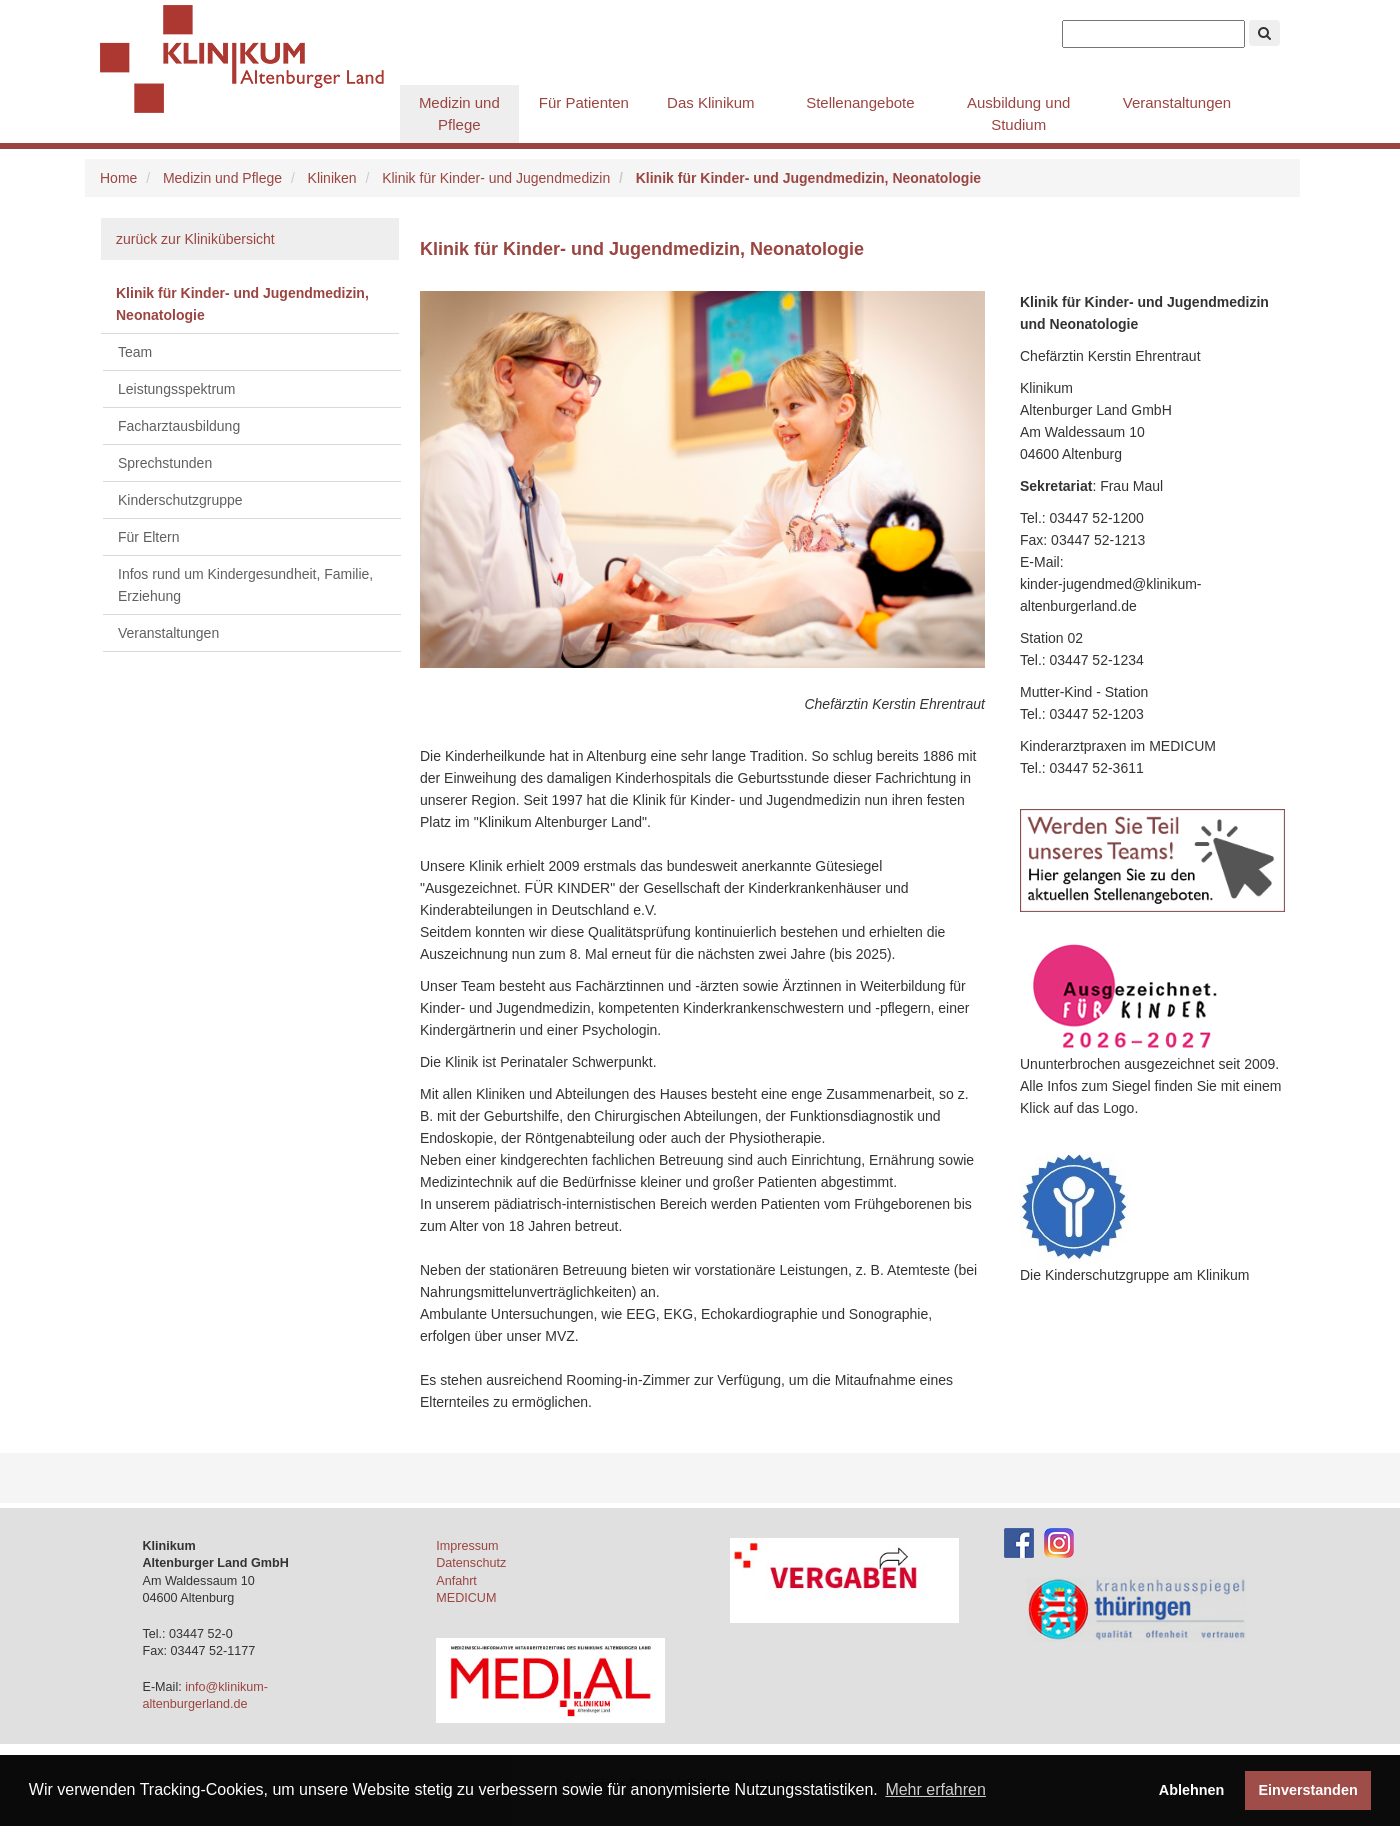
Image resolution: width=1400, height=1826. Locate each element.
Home (118, 178)
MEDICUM (466, 1598)
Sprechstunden (165, 463)
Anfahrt (456, 1581)
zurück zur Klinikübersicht (195, 239)
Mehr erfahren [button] (935, 1789)
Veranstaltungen (1177, 102)
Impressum (467, 1546)
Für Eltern (148, 537)
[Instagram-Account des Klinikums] (1059, 1542)
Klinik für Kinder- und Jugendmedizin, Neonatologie (242, 304)
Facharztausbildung (179, 426)
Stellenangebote (860, 102)
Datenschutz (471, 1563)
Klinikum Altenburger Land (250, 60)
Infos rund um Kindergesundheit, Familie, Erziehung (245, 585)
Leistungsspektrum (177, 389)
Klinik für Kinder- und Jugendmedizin (496, 178)
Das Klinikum (711, 102)
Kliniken (332, 178)
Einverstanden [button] (1308, 1790)
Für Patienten (584, 102)
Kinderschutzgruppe (180, 500)
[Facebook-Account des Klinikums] (1019, 1542)
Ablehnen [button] (1192, 1790)
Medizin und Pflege (459, 113)
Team (135, 352)
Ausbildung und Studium (1018, 113)
